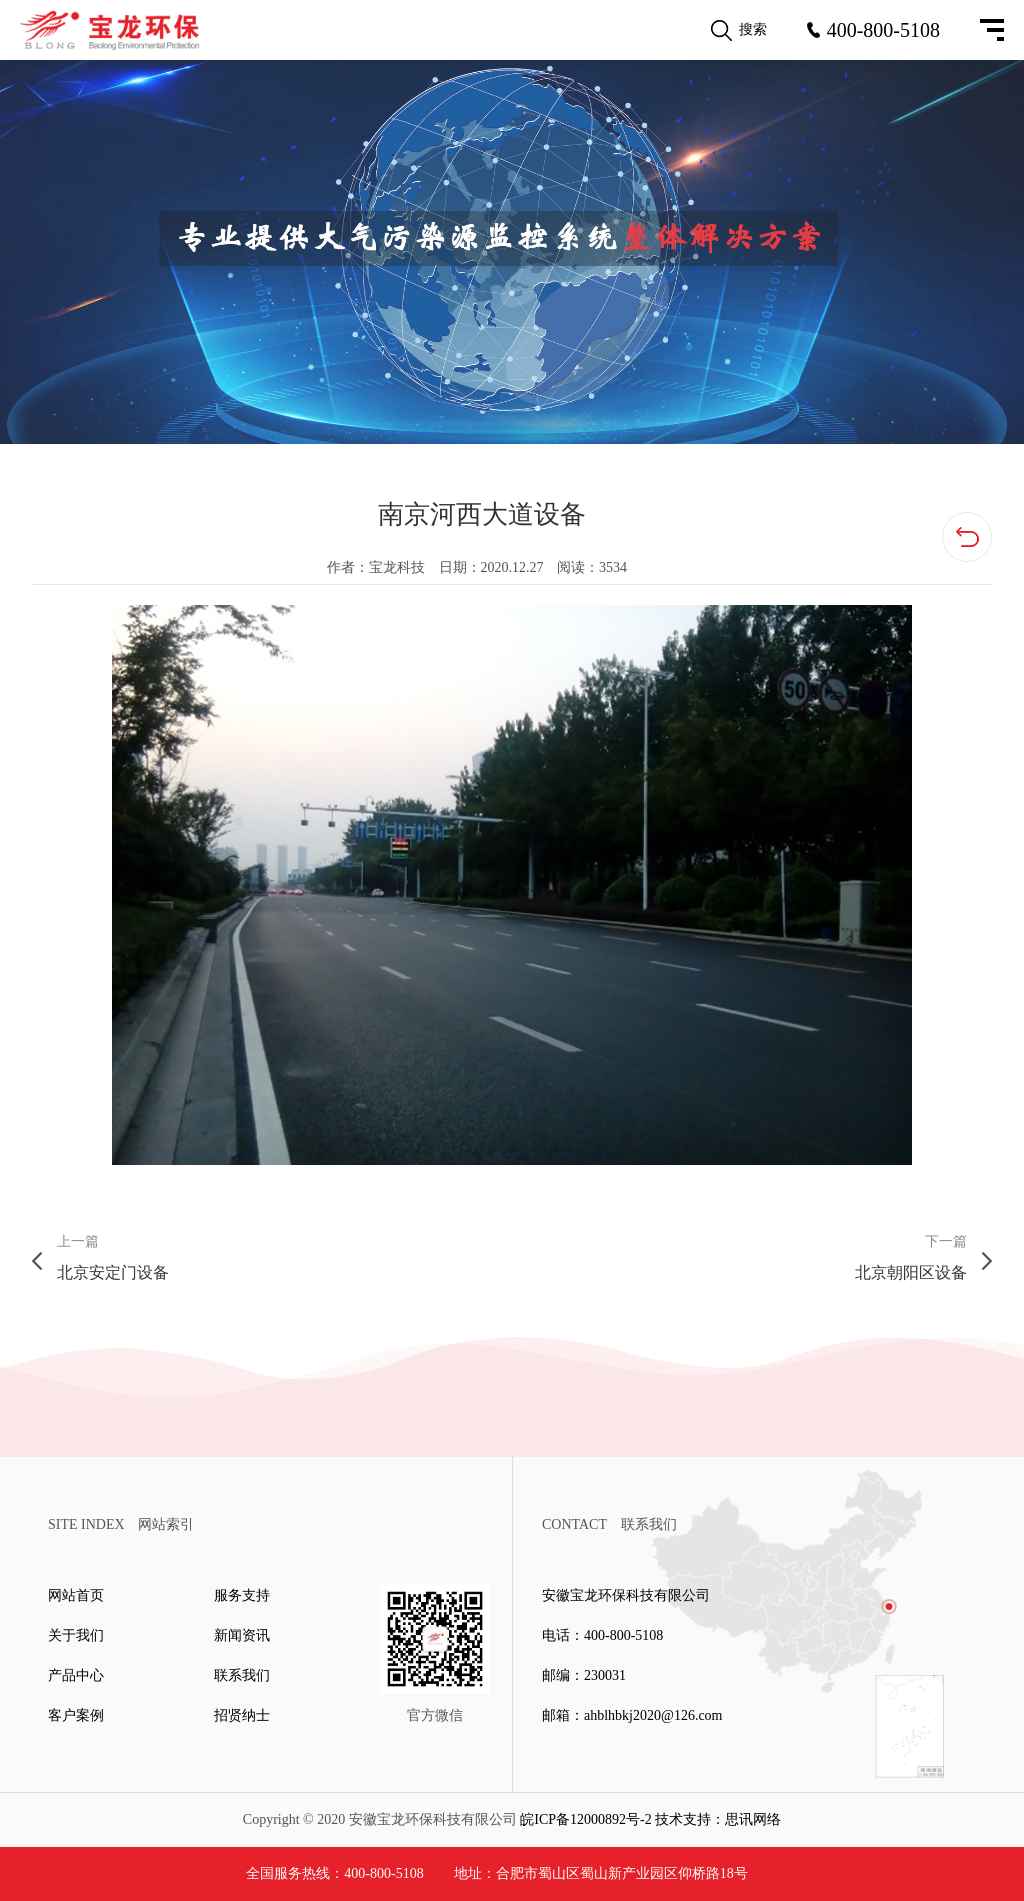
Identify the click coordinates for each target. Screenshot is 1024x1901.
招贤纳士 (242, 1715)
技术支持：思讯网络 (718, 1819)
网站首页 (76, 1595)
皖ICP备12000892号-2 (585, 1819)
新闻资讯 (242, 1635)
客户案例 (76, 1715)
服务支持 (242, 1595)
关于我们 (76, 1635)
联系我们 (242, 1675)
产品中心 (76, 1675)
